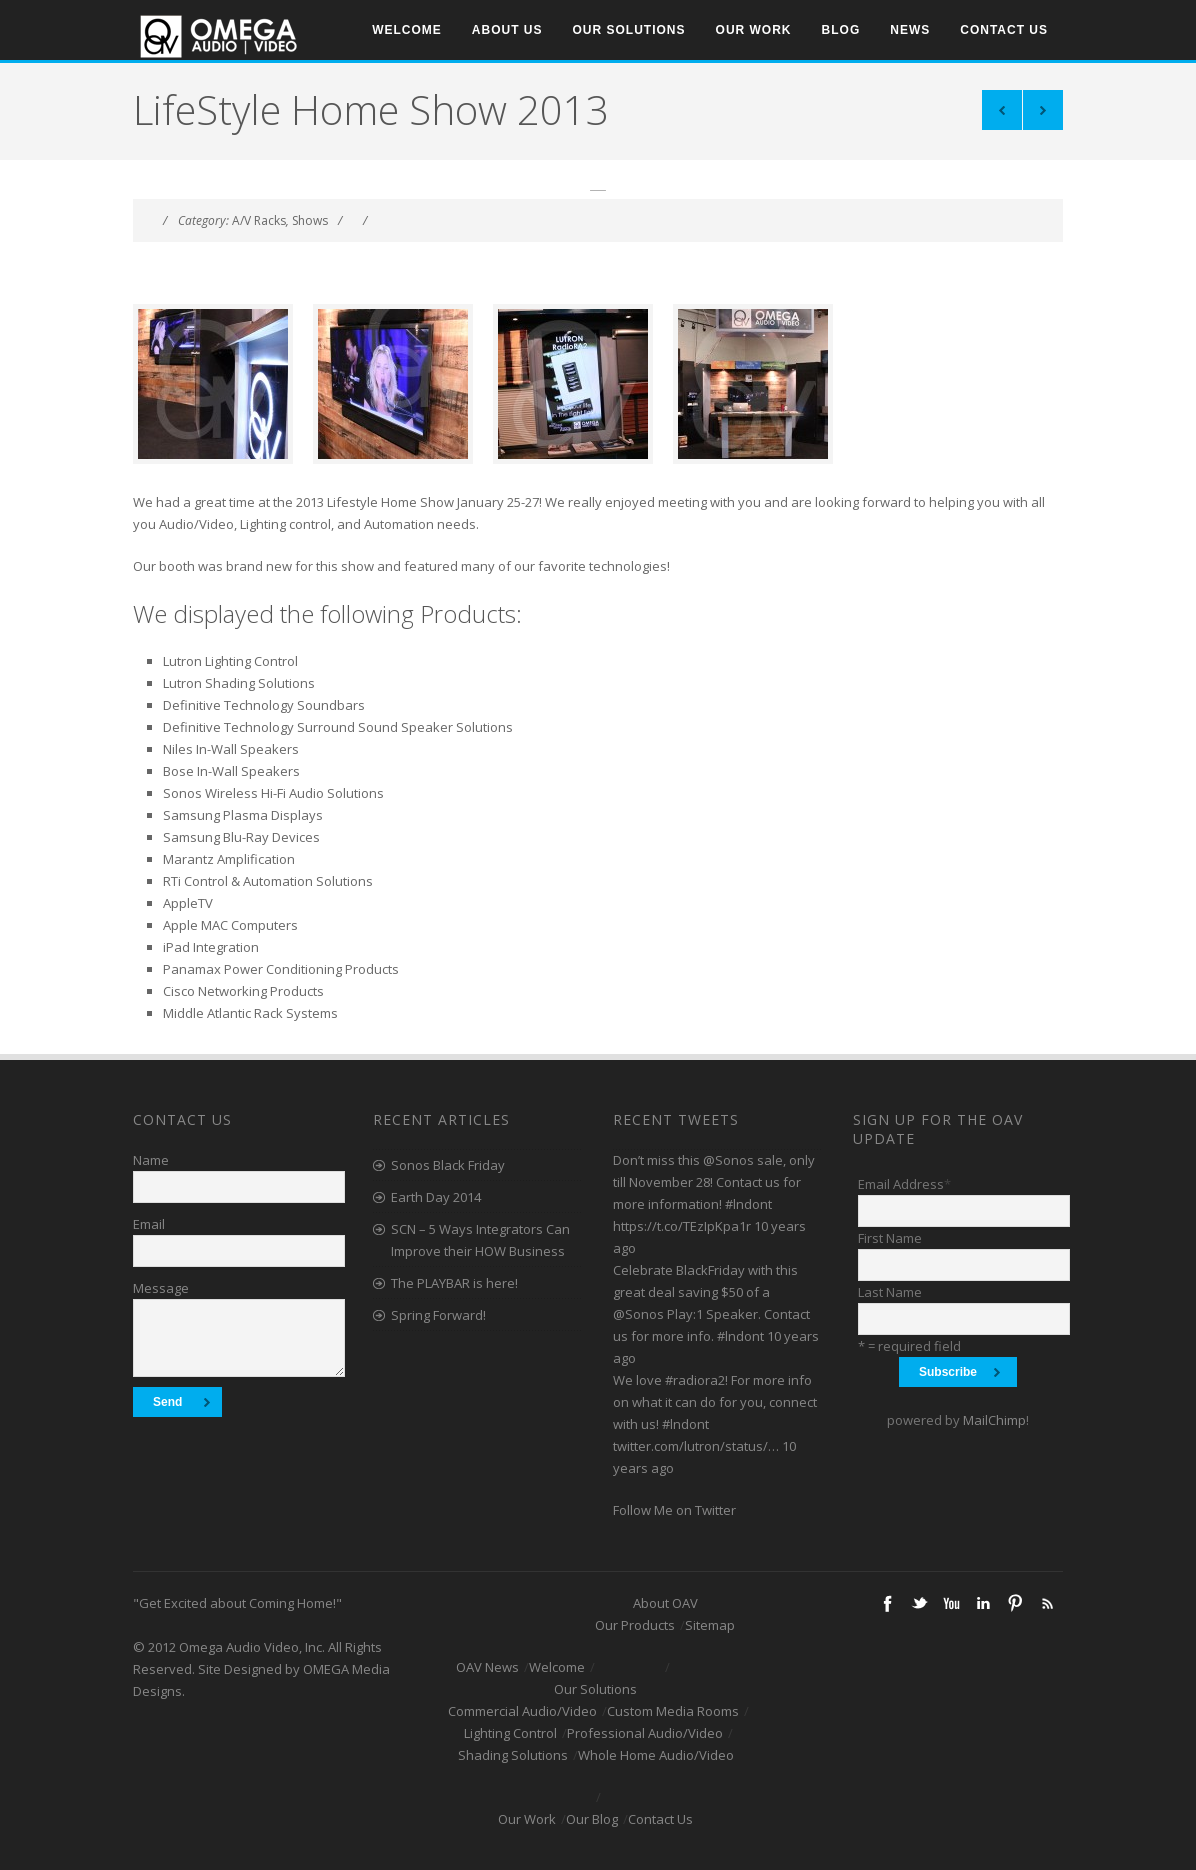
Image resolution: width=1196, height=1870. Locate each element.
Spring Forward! (438, 1315)
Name (151, 1160)
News (910, 30)
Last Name (890, 1292)
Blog (841, 30)
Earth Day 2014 (436, 1197)
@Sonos (728, 1160)
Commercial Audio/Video (522, 1711)
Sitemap (710, 1625)
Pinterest (1015, 1603)
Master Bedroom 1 (1043, 110)
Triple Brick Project (1002, 110)
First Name (890, 1238)
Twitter (919, 1603)
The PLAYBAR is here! (454, 1283)
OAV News (487, 1667)
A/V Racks (259, 220)
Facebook (887, 1603)
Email (149, 1224)
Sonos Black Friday (448, 1165)
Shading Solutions (513, 1755)
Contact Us (1004, 30)
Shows (310, 220)
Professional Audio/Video (645, 1733)
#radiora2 (695, 1380)
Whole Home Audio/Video (656, 1755)
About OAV (665, 1603)
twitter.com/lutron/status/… (696, 1446)
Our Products (635, 1625)
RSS (1047, 1603)
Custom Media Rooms (673, 1711)
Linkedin (983, 1603)
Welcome (407, 30)
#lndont (748, 1204)
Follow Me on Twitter (674, 1510)
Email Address (904, 1184)
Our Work (754, 30)
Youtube (951, 1603)
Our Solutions (629, 30)
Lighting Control (510, 1733)
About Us (507, 30)
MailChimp (994, 1420)
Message (161, 1288)
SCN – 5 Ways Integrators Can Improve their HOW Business (480, 1240)
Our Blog (592, 1819)
